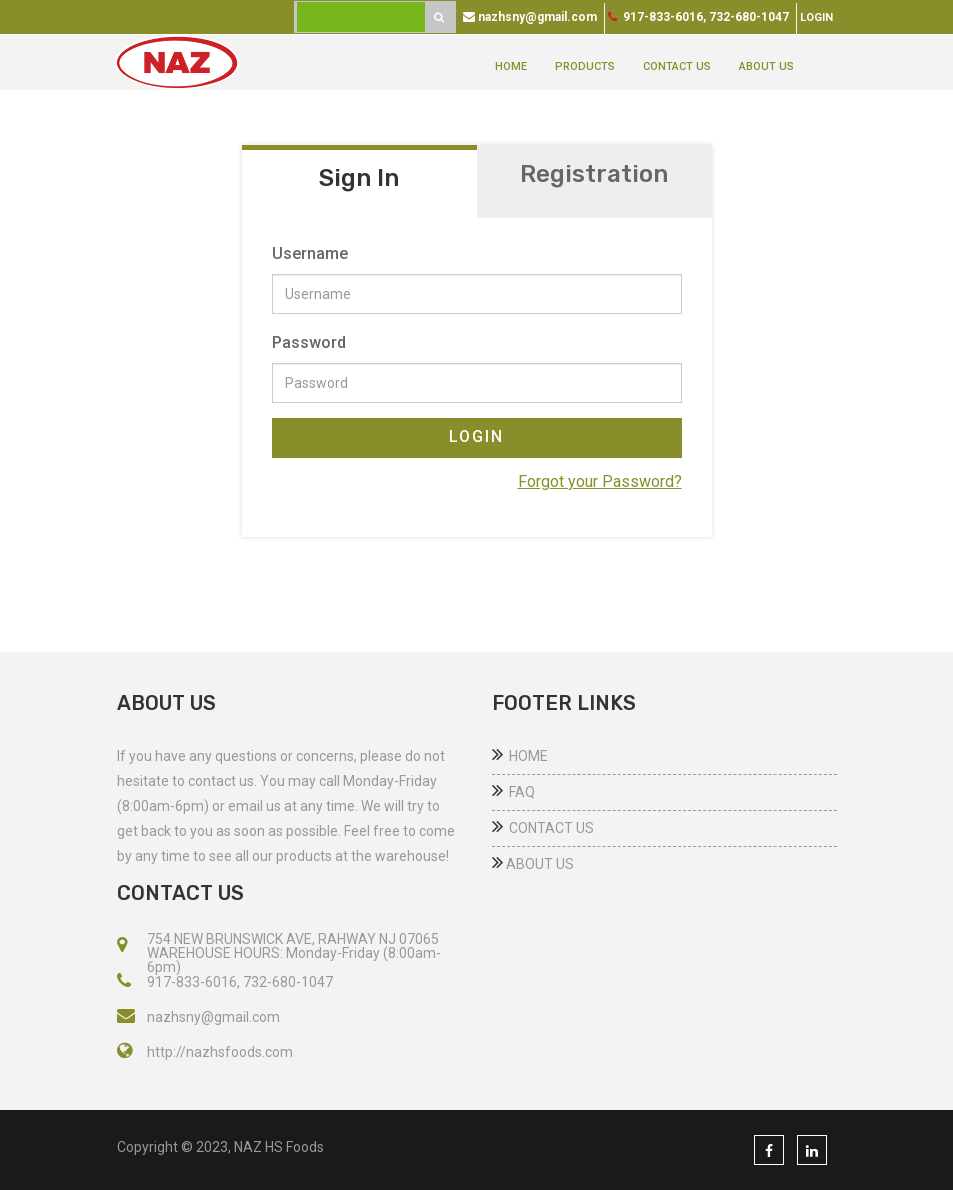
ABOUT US (766, 66)
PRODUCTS (585, 66)
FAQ (513, 792)
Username (310, 253)
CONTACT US (677, 66)
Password (309, 342)
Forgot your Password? (600, 481)
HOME (511, 66)
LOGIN (476, 436)
